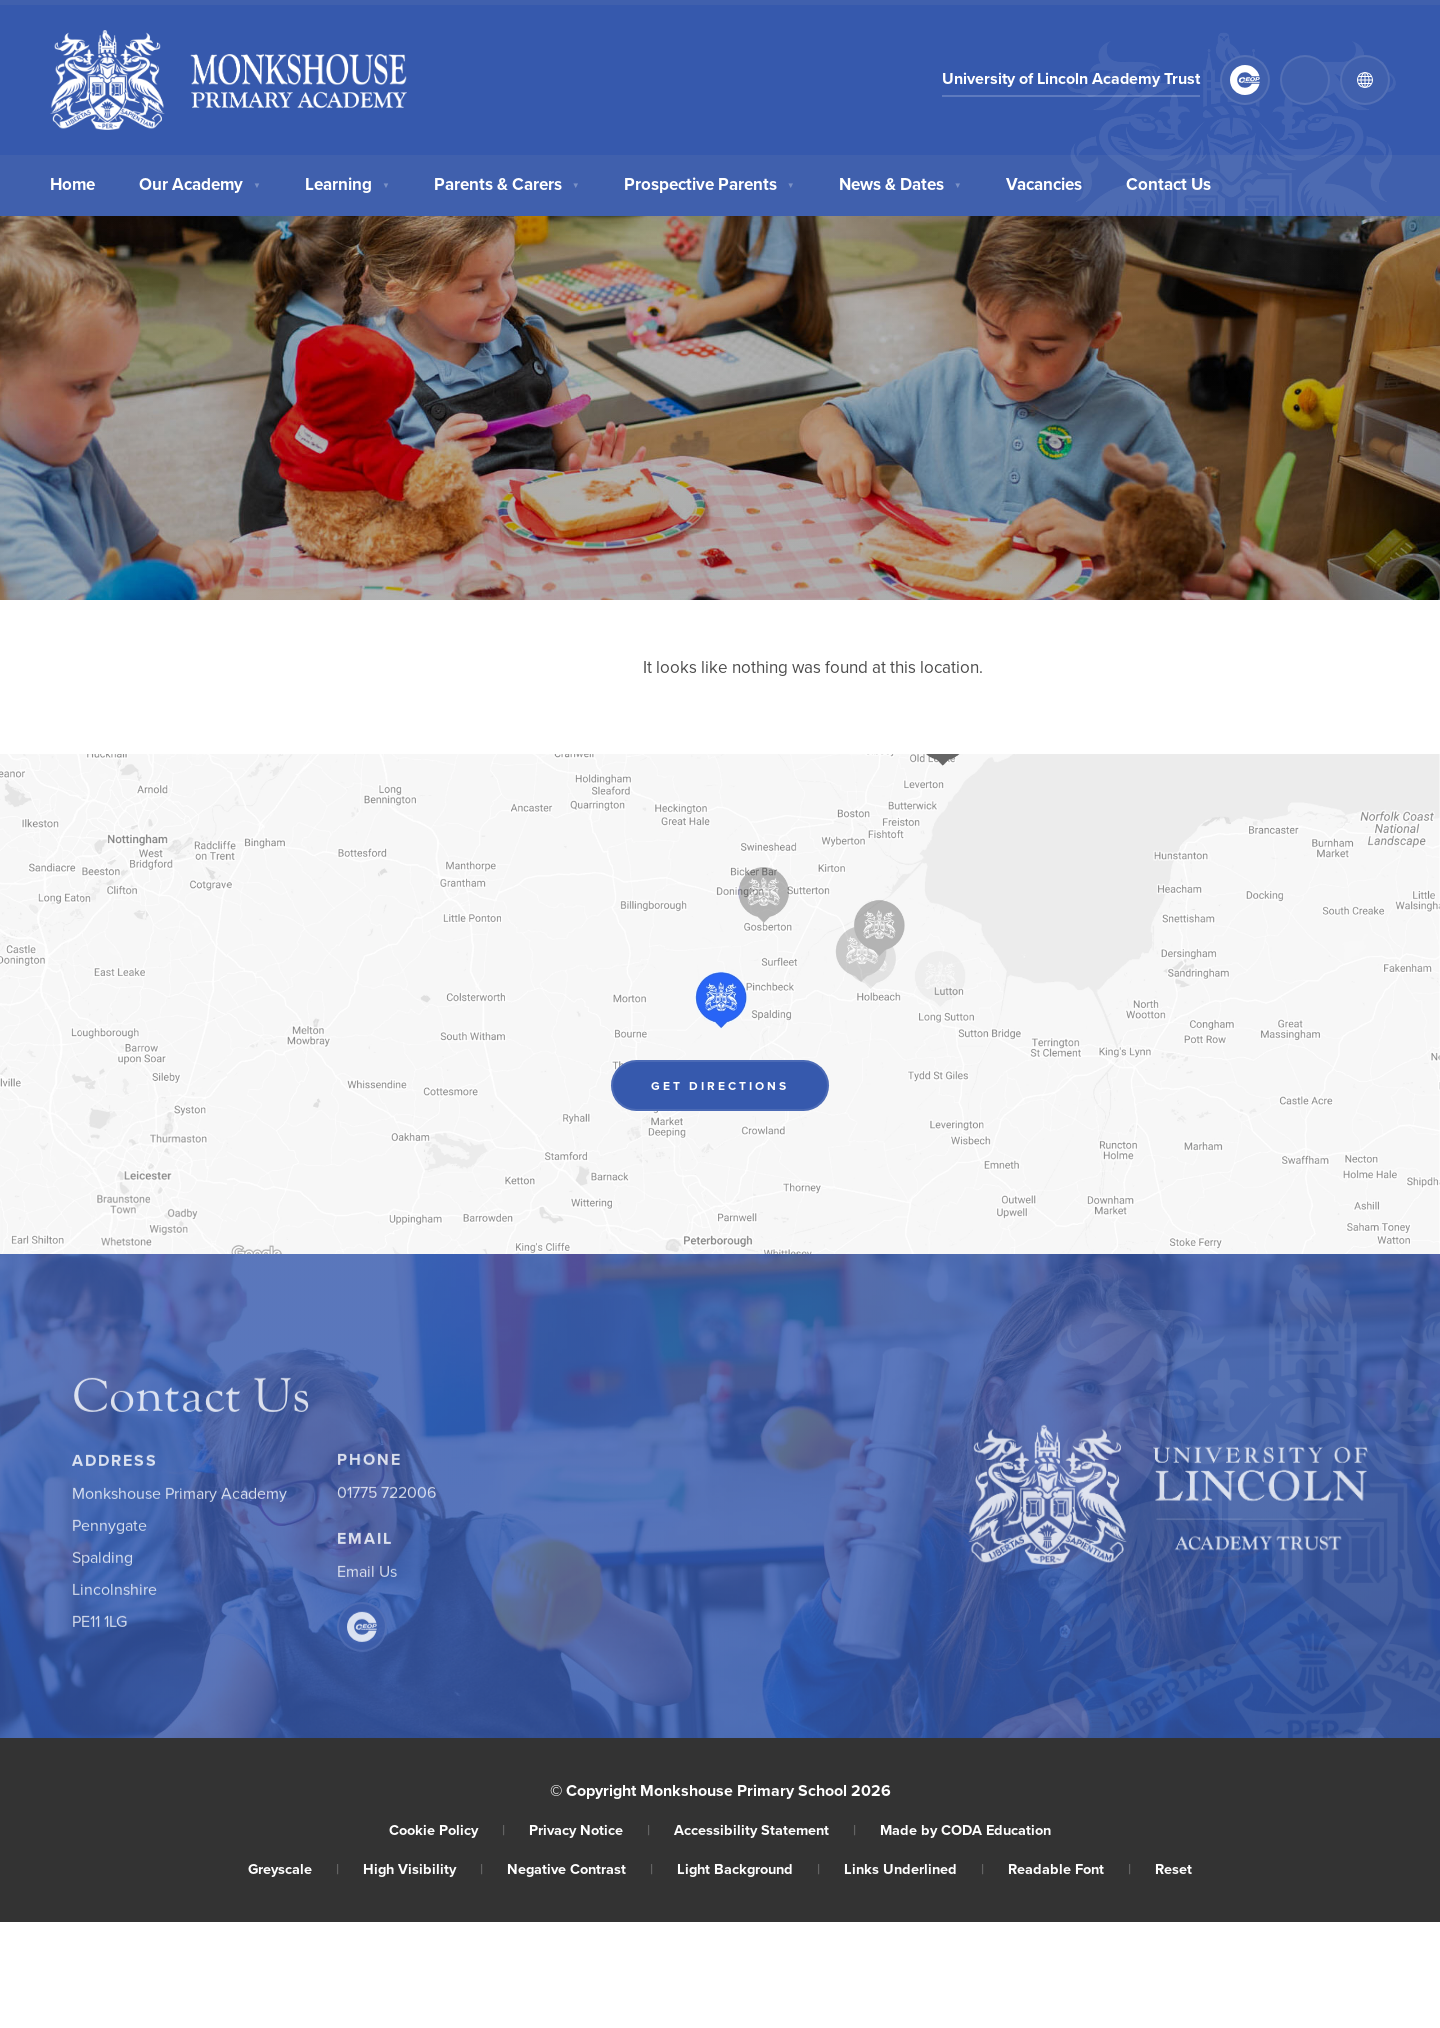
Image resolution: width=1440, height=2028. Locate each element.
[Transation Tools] (1365, 80)
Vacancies (1044, 182)
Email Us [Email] (367, 1576)
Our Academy (200, 182)
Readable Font (1069, 1868)
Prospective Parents (709, 182)
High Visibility (423, 1868)
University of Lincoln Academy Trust (1071, 80)
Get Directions (740, 1089)
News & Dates (900, 182)
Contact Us (1168, 182)
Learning (347, 182)
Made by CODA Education (965, 1829)
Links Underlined (914, 1868)
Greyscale (293, 1868)
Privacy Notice (589, 1829)
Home (72, 182)
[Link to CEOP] (1245, 80)
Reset (1173, 1868)
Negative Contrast (580, 1868)
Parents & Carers (507, 182)
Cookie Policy (447, 1829)
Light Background (748, 1868)
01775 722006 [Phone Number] (386, 1497)
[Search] (1305, 80)
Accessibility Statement (765, 1829)
